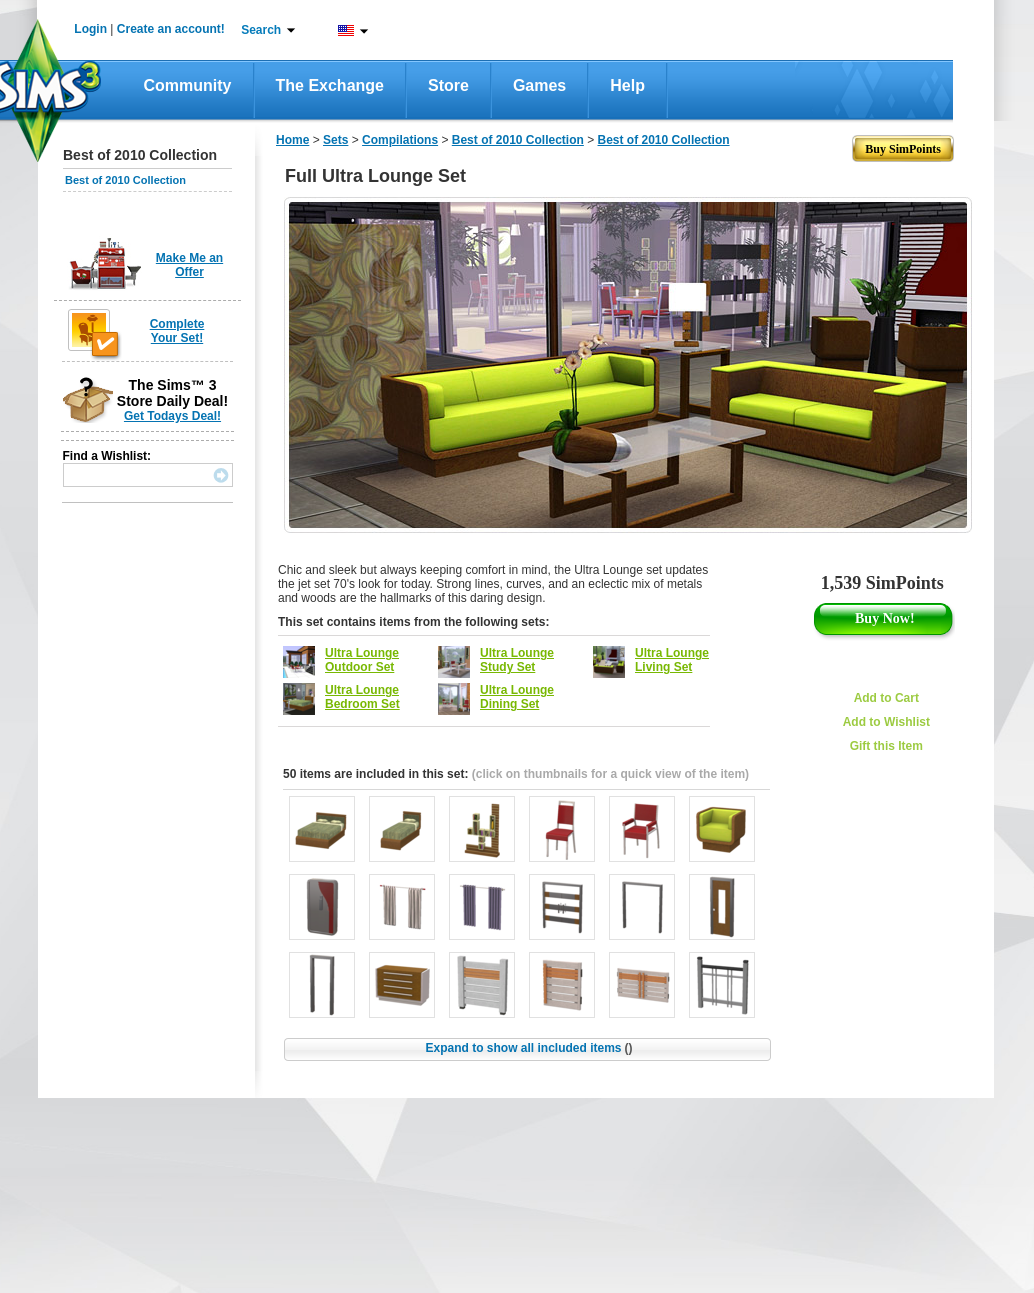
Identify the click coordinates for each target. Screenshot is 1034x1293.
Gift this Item (886, 746)
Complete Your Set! (177, 331)
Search (261, 30)
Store (448, 85)
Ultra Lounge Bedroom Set (362, 697)
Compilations (400, 140)
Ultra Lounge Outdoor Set (362, 660)
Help (627, 85)
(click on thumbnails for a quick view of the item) (610, 774)
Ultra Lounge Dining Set (517, 697)
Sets (335, 140)
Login (90, 29)
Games (539, 85)
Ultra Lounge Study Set (517, 660)
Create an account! (171, 29)
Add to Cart (886, 698)
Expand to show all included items (528, 1048)
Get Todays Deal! (172, 416)
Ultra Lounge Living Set (672, 660)
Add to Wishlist (886, 722)
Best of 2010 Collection (125, 180)
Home (292, 140)
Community (188, 85)
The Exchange (330, 85)
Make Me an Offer (189, 265)
